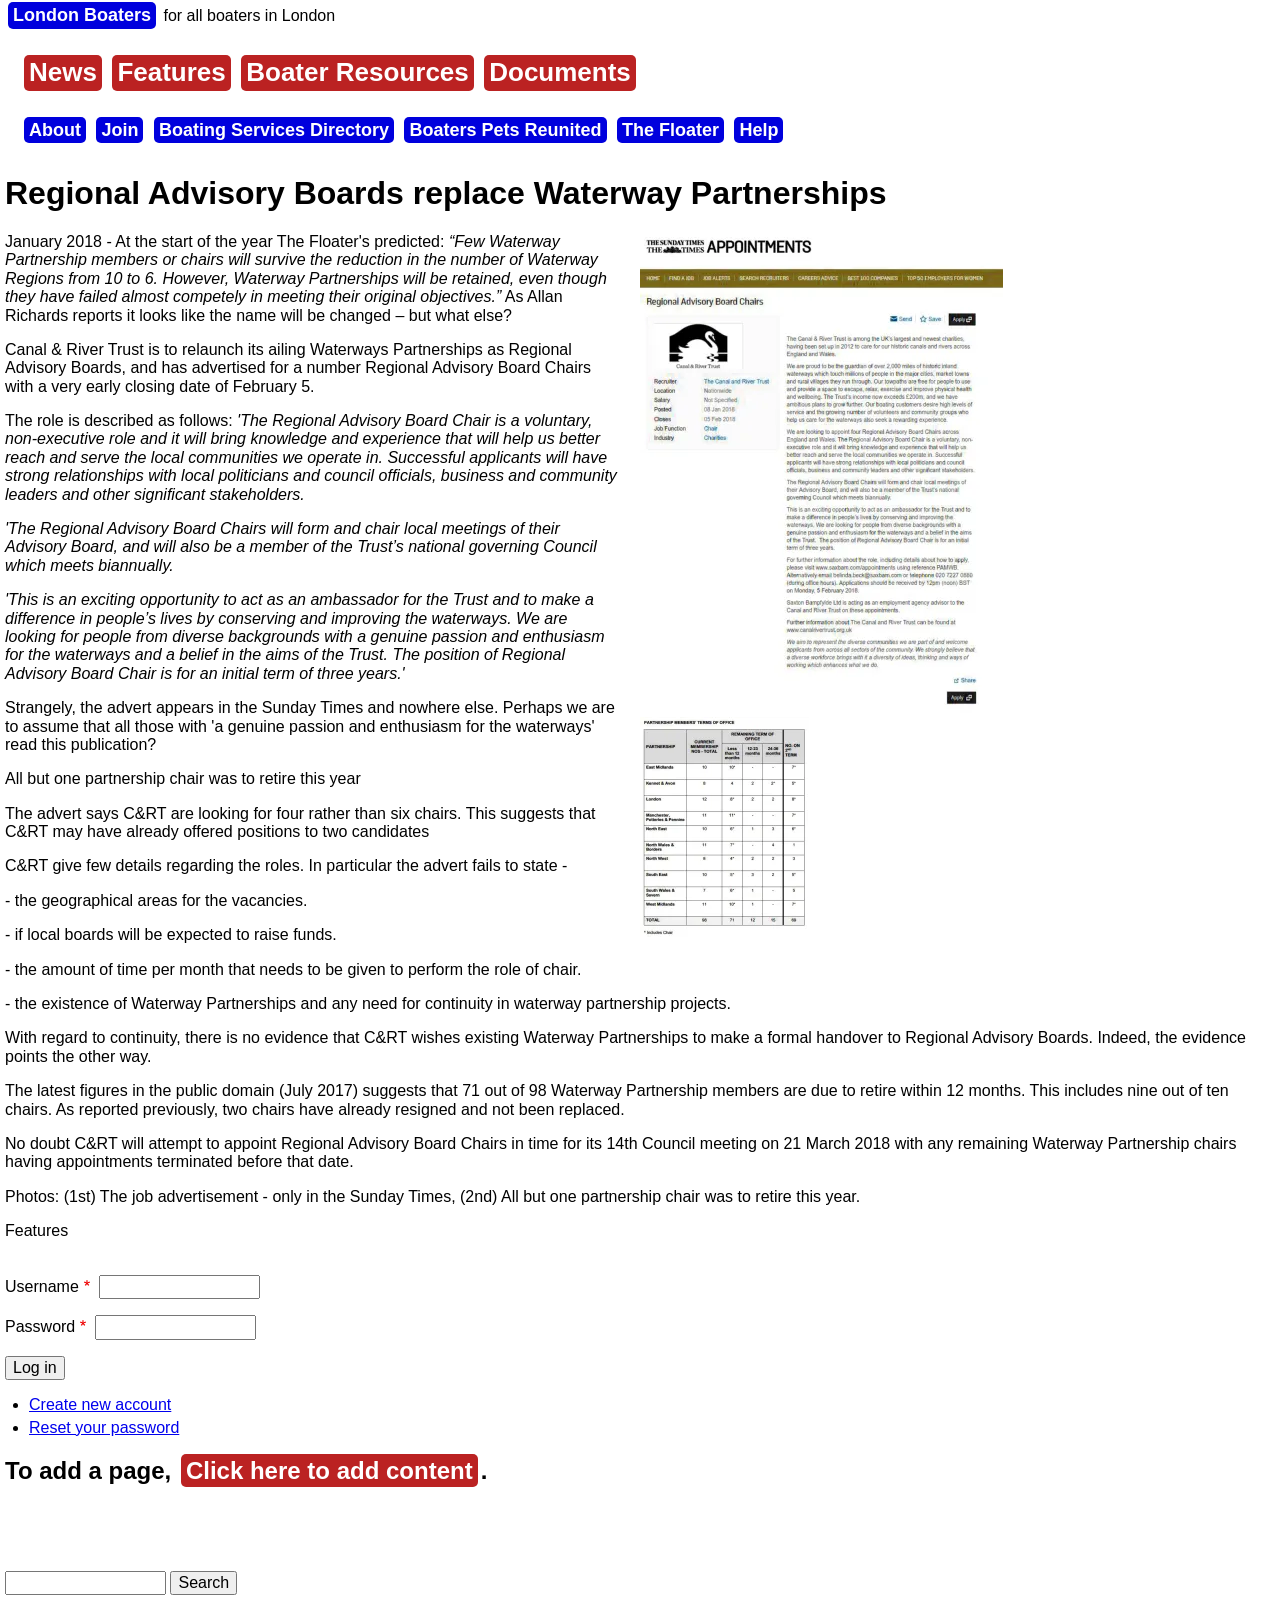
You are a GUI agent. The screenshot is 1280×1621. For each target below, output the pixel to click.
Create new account (100, 1404)
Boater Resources (357, 72)
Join (119, 130)
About (55, 130)
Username (42, 1286)
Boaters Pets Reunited (505, 130)
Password (40, 1326)
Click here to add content (329, 1470)
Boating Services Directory (274, 130)
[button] (821, 707)
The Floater (670, 130)
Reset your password (104, 1427)
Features (171, 72)
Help (758, 130)
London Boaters (82, 15)
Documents (560, 72)
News (63, 72)
